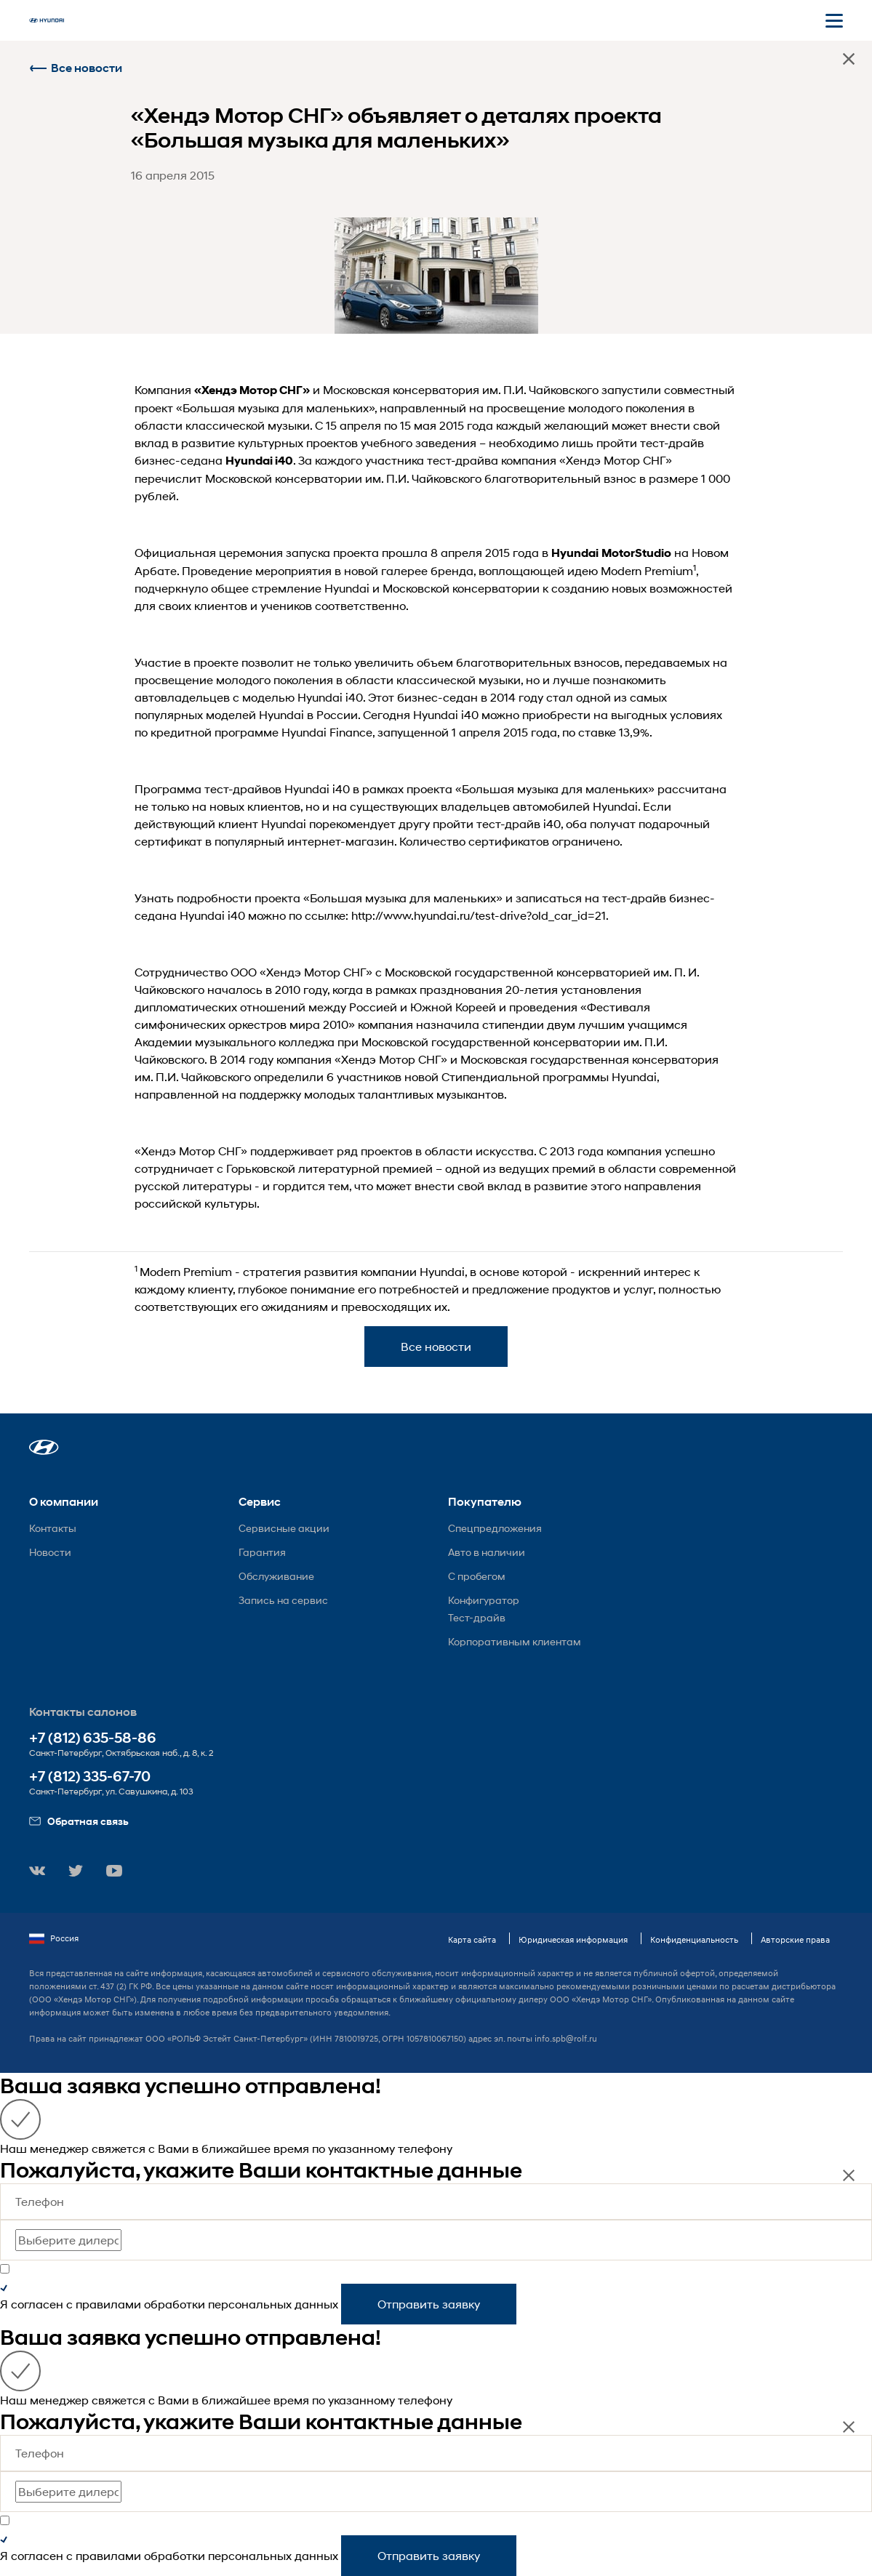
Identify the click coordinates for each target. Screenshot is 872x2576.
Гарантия (262, 1552)
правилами (108, 2304)
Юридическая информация (573, 1939)
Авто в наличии (486, 1552)
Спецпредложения (495, 1528)
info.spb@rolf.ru (566, 2038)
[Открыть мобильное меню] (834, 20)
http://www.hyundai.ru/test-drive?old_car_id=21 (478, 915)
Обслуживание (276, 1576)
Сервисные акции (284, 1528)
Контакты (52, 1528)
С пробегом (476, 1576)
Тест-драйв (476, 1617)
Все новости (75, 68)
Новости (50, 1552)
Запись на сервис (283, 1600)
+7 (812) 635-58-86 (92, 1738)
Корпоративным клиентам (514, 1641)
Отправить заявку (428, 2304)
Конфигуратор (483, 1600)
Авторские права (795, 1939)
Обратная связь (79, 1821)
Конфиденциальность (694, 1939)
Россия (54, 1938)
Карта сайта (472, 1939)
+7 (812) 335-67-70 (90, 1776)
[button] (44, 1447)
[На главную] (46, 20)
